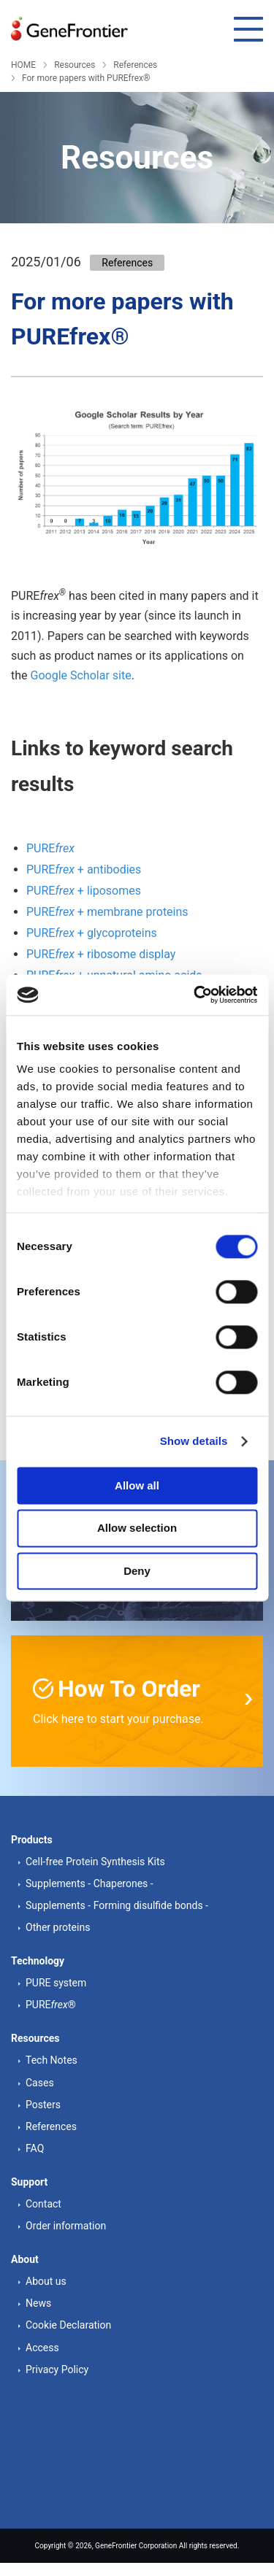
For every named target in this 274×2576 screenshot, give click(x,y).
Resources (74, 65)
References (135, 65)
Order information (66, 2226)
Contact (43, 2204)
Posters (43, 2104)
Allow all (137, 1485)
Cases (40, 2083)
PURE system (56, 1983)
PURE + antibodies (83, 869)
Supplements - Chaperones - (89, 1883)
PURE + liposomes (83, 891)
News (38, 2303)
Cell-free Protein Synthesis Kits (95, 1861)
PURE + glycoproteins (91, 933)
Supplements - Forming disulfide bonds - (117, 1905)
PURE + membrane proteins (107, 912)
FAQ (35, 2148)
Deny (137, 1571)
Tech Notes (51, 2060)
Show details (194, 1441)
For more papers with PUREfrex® (86, 78)
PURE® (51, 2004)
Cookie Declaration (68, 2325)
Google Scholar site (81, 675)
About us (46, 2281)
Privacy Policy (57, 2369)
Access (42, 2347)
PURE (50, 848)
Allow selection (137, 1528)
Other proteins (58, 1927)
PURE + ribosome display (100, 954)
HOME (23, 65)
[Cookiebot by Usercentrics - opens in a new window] (195, 994)
